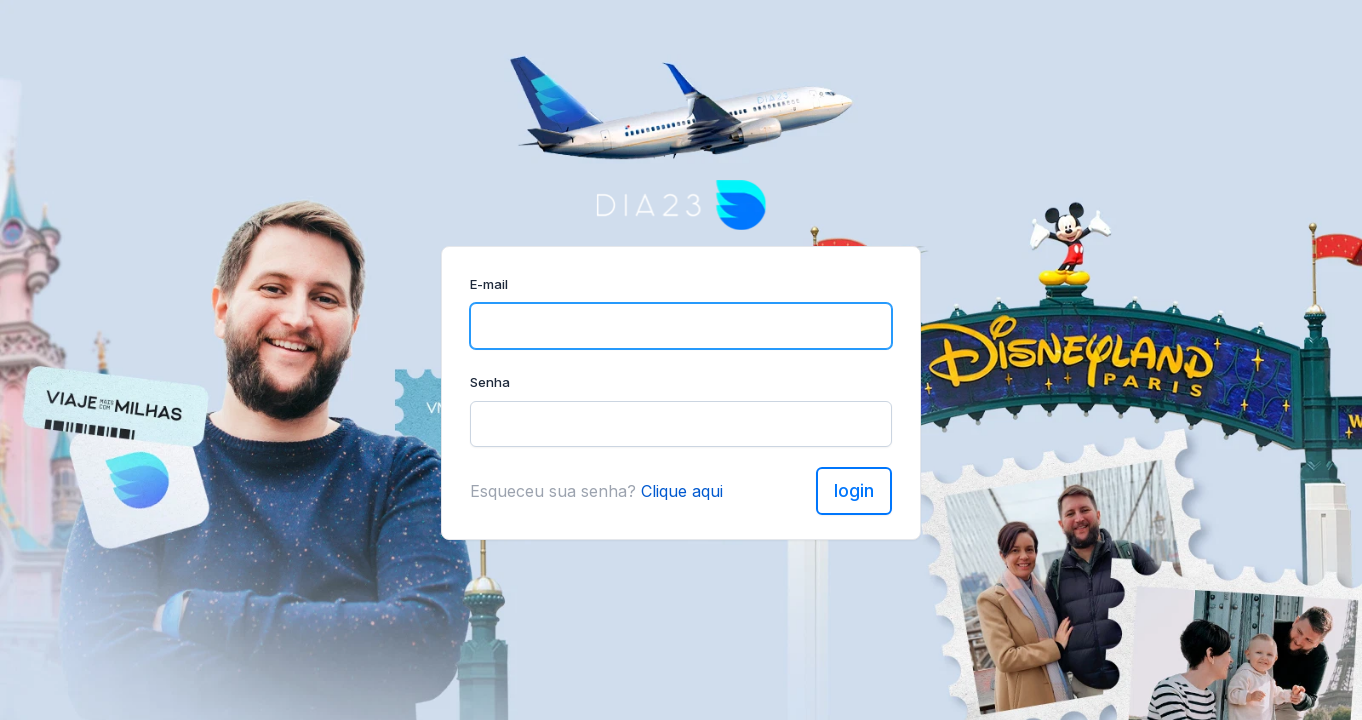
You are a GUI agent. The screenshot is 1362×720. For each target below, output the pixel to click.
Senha (490, 382)
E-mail (489, 284)
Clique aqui (682, 491)
